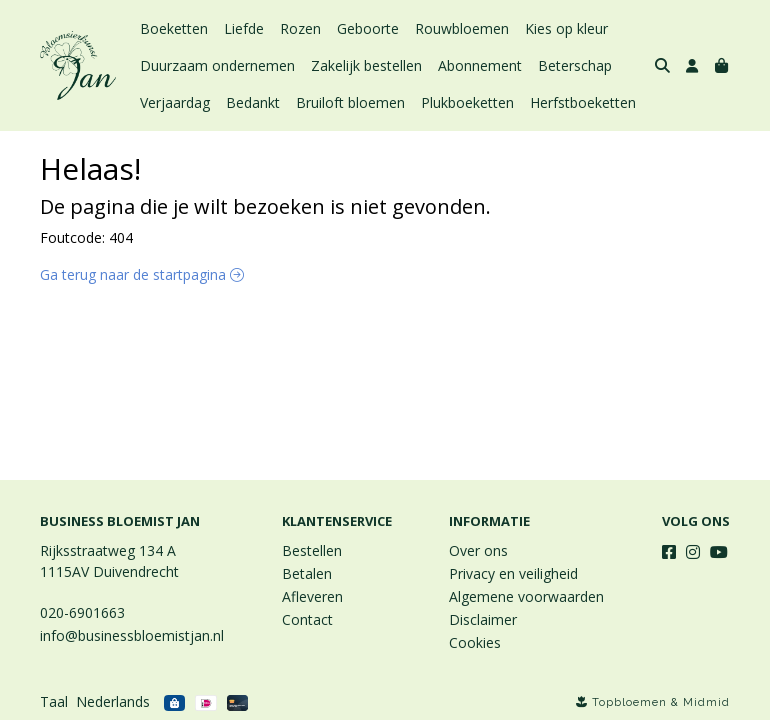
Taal (54, 701)
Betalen (307, 573)
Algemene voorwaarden (526, 596)
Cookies (475, 642)
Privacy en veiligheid (513, 573)
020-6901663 (82, 612)
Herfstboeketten (583, 102)
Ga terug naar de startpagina (142, 274)
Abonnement (480, 65)
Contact (307, 619)
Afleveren (312, 596)
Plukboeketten (467, 102)
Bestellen (312, 550)
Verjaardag (175, 102)
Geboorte (368, 28)
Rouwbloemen (462, 28)
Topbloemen (629, 702)
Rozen (300, 28)
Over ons (478, 550)
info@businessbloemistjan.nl (132, 635)
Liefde (244, 28)
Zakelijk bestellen (366, 65)
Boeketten (174, 28)
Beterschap (575, 65)
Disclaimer (483, 619)
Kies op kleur (566, 28)
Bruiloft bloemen (350, 102)
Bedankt (253, 102)
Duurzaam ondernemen (217, 65)
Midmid (706, 702)
